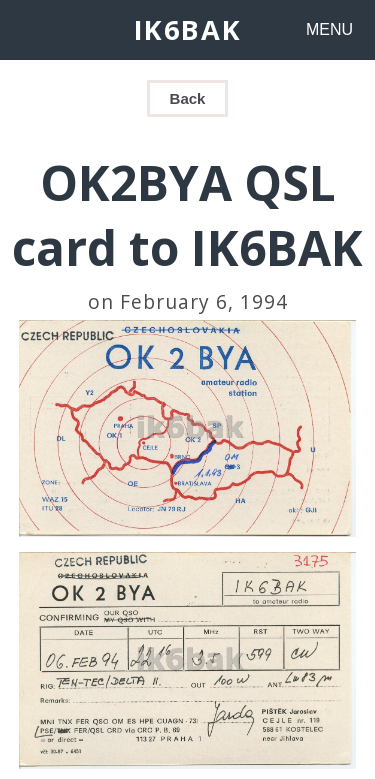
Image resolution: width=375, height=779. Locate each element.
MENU (329, 29)
